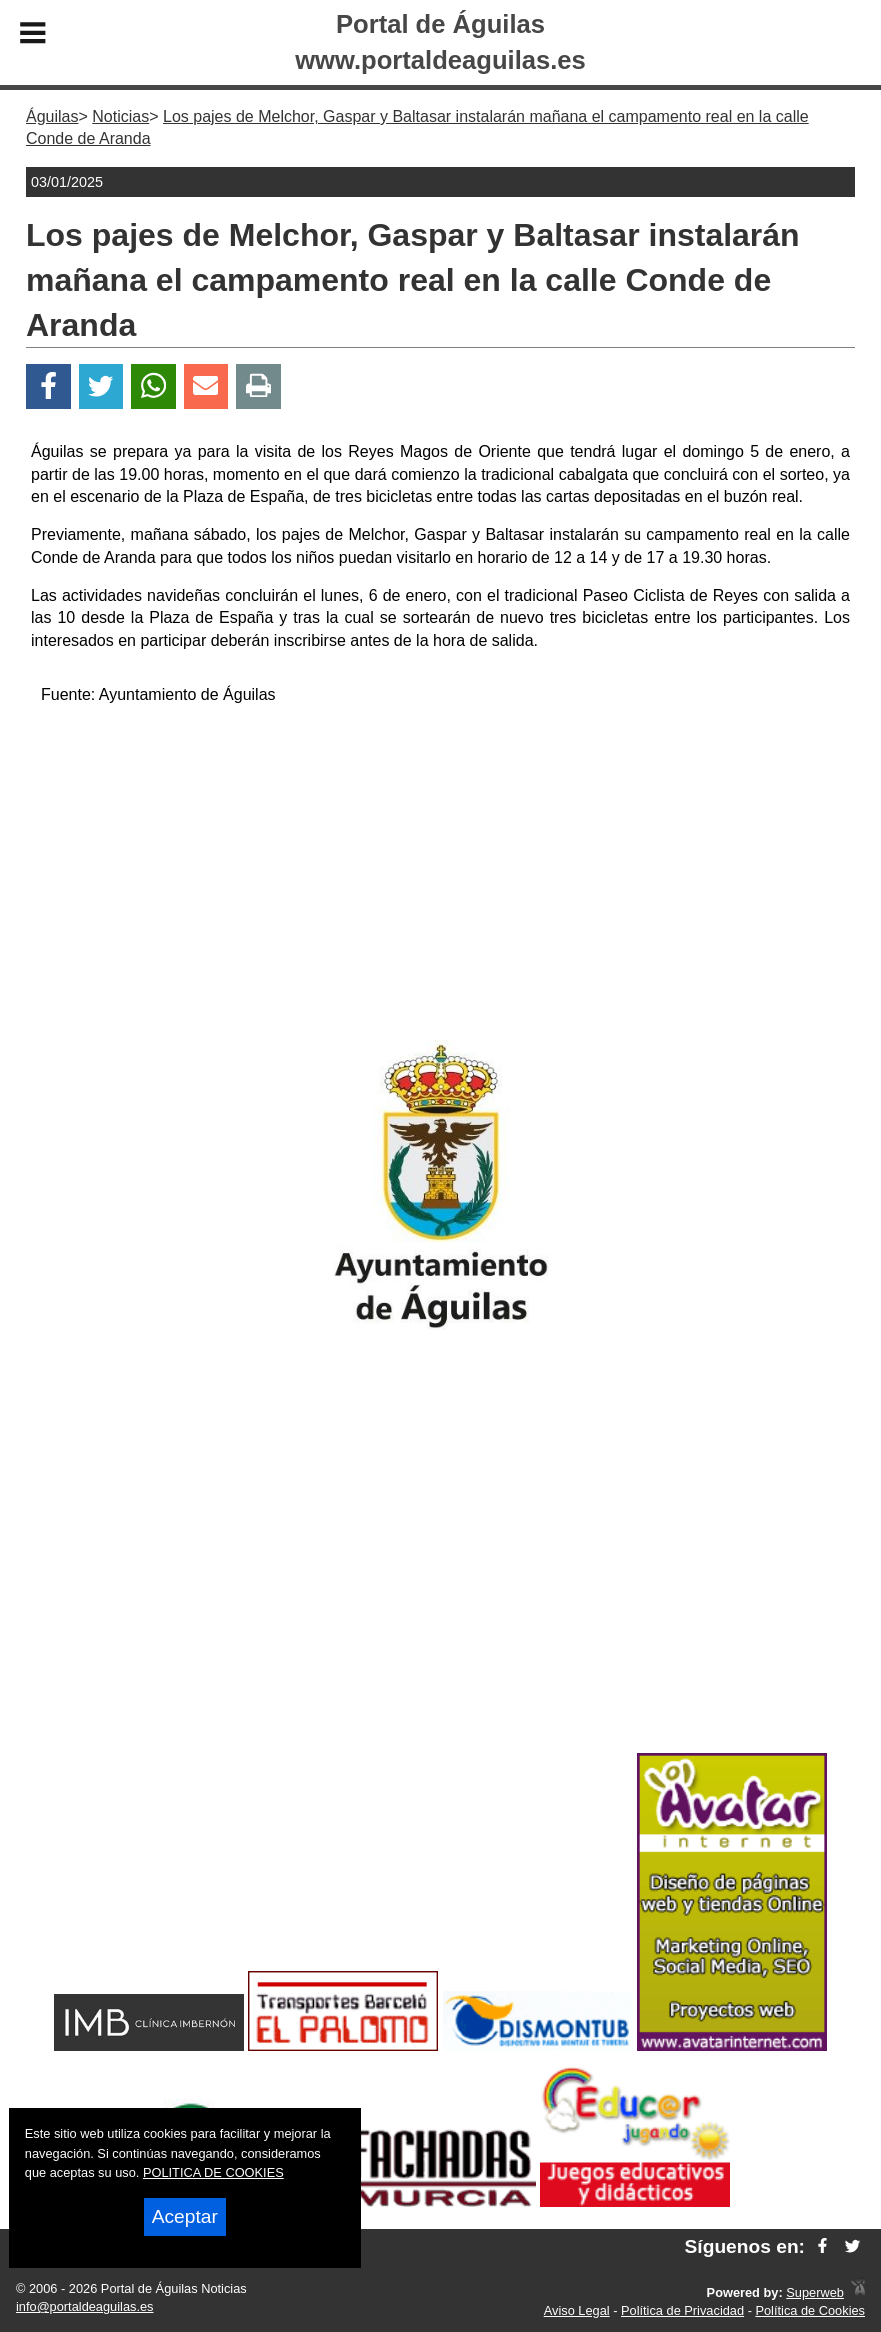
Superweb (815, 2292)
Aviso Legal (577, 2310)
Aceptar (185, 2216)
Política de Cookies (810, 2310)
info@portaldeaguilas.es (85, 2306)
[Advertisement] (441, 863)
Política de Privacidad (682, 2310)
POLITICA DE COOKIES (213, 2172)
